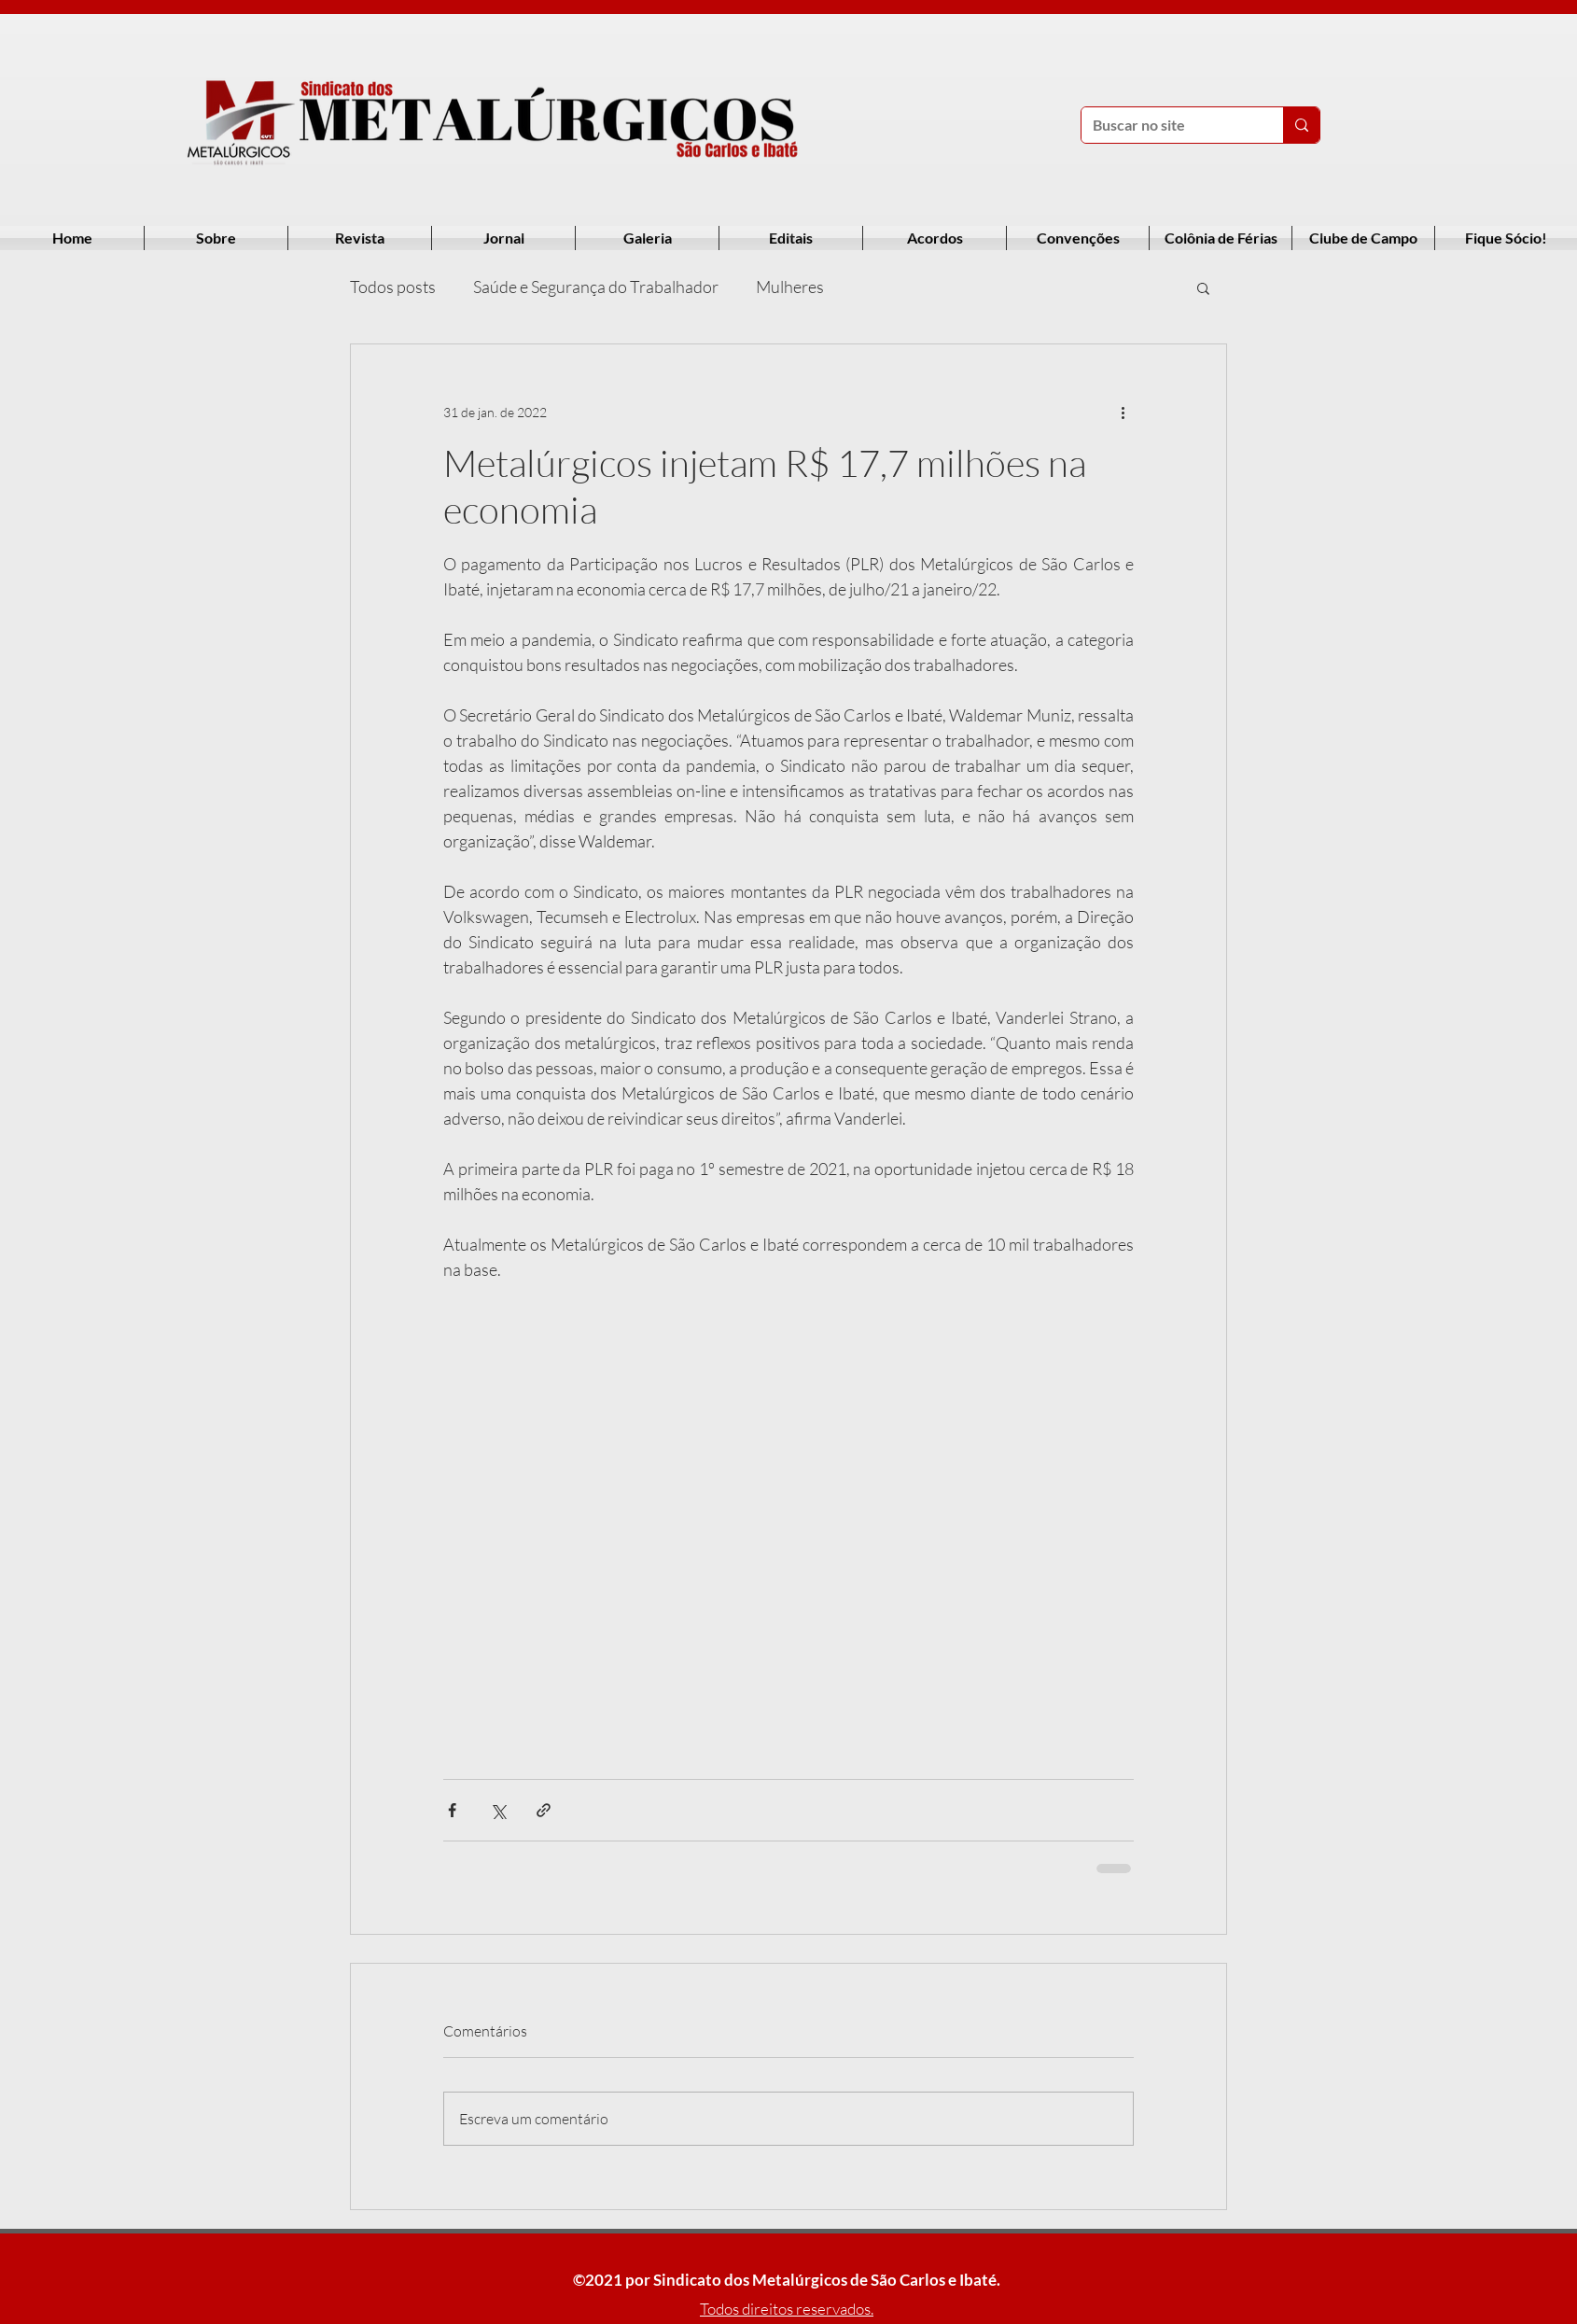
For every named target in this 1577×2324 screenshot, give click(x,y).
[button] (1203, 287)
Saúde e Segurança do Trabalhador (596, 286)
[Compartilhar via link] (543, 1810)
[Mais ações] (1122, 411)
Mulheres (790, 286)
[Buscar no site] (1168, 125)
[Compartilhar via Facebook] (452, 1810)
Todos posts (393, 286)
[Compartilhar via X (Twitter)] (498, 1810)
